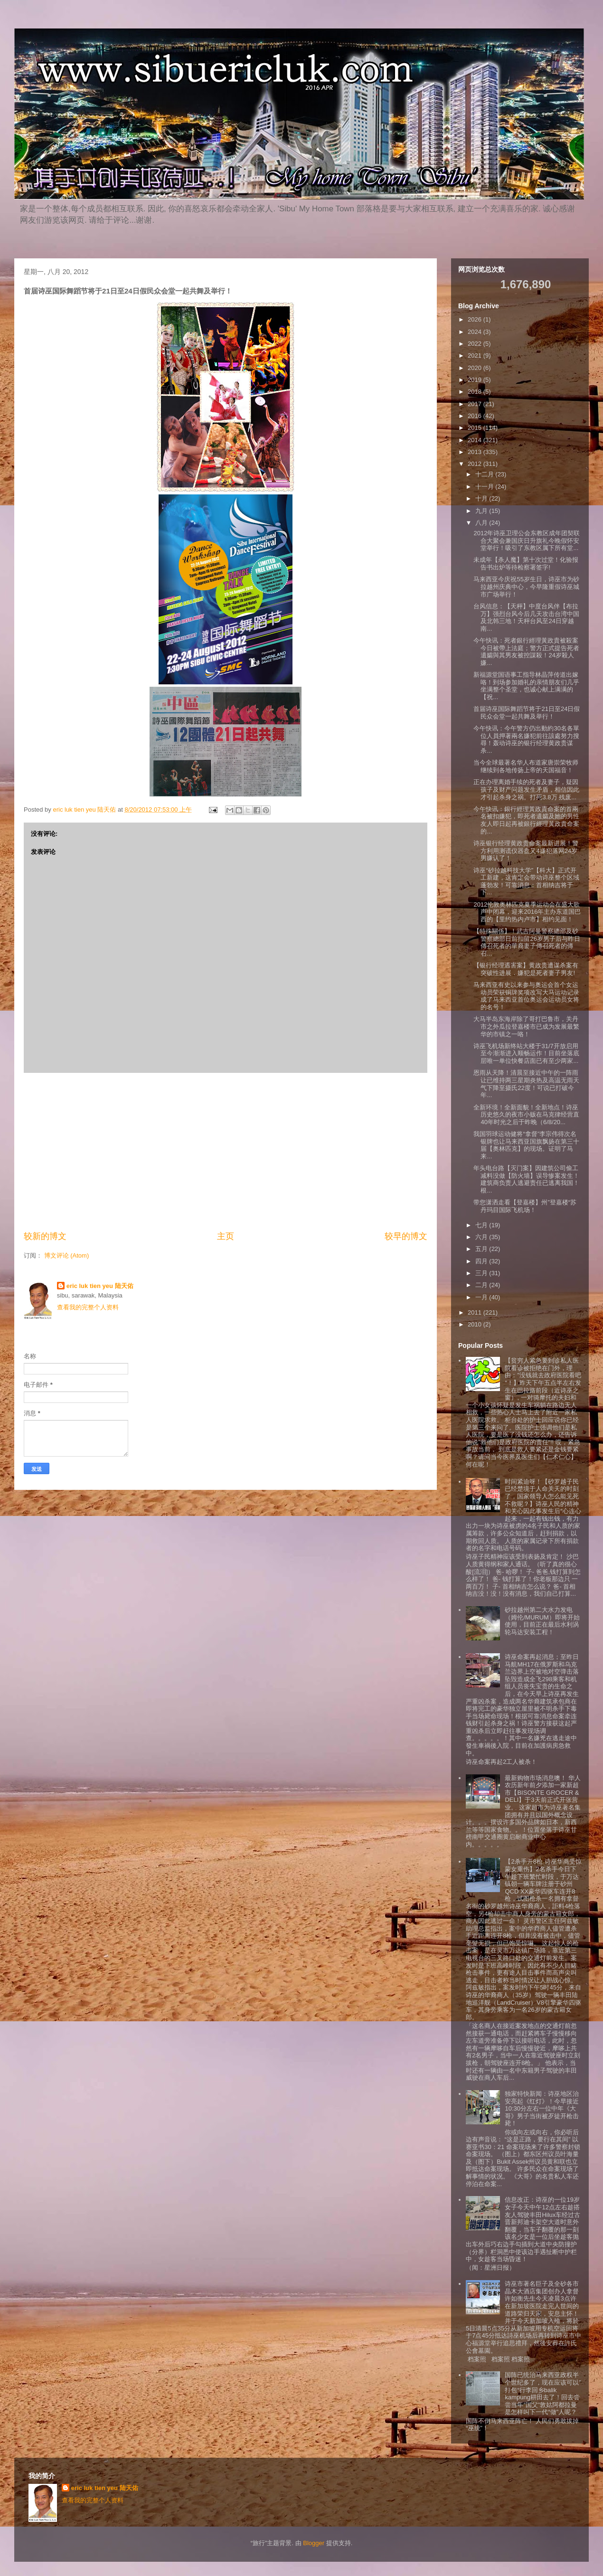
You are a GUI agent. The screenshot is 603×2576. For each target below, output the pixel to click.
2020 (475, 367)
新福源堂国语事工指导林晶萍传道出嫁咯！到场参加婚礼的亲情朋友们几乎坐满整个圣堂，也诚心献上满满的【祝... (526, 686)
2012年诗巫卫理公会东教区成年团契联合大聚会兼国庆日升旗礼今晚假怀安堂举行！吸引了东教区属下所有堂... (526, 540)
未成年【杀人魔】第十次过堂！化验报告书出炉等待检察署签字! (525, 563)
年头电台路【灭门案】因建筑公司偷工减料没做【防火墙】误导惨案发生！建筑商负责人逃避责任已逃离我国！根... (526, 1179)
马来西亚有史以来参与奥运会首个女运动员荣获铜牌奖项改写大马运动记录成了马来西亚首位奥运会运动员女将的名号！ (526, 996)
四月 (482, 1261)
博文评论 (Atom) (66, 1255)
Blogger (313, 2543)
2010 (475, 1324)
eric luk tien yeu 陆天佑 (99, 1285)
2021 (475, 355)
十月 (482, 498)
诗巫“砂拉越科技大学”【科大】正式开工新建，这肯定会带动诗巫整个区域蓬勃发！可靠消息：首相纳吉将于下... (526, 881)
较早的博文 (406, 1236)
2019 (475, 379)
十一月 (485, 486)
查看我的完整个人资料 (88, 1307)
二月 (482, 1284)
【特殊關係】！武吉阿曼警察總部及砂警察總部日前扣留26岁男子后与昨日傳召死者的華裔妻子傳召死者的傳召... (526, 942)
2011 (475, 1312)
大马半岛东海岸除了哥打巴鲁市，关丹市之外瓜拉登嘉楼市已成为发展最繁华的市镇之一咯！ (526, 1026)
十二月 (485, 474)
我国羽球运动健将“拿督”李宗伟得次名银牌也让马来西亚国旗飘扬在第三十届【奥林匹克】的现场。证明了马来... (526, 1145)
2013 (475, 451)
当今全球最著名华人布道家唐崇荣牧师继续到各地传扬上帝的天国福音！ (525, 766)
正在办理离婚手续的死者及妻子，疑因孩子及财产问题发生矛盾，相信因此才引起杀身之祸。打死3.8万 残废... (526, 789)
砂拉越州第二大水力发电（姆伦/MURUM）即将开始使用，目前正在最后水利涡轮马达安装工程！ (542, 1621)
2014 (475, 440)
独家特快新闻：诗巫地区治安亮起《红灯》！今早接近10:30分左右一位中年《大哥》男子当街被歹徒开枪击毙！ (542, 2108)
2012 (475, 463)
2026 (475, 319)
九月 (482, 510)
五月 (482, 1248)
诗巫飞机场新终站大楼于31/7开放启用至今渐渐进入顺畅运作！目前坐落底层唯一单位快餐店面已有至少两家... (526, 1053)
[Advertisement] (225, 1151)
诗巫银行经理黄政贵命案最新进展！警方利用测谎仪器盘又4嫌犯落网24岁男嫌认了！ (525, 851)
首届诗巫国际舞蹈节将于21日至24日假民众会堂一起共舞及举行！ (526, 712)
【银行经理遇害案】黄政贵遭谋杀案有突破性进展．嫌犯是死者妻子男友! (525, 969)
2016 (475, 415)
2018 (475, 391)
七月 (482, 1225)
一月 (482, 1297)
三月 (482, 1273)
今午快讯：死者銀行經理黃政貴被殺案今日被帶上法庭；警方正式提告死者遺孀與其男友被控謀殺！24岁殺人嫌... (526, 651)
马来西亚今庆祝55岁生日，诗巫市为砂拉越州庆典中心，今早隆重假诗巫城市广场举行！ (526, 586)
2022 (475, 343)
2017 (475, 403)
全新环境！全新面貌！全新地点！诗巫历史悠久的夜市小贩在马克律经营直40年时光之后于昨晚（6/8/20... (526, 1115)
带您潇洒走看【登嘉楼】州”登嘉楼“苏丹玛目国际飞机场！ (524, 1206)
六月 (482, 1237)
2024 (475, 331)
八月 (482, 522)
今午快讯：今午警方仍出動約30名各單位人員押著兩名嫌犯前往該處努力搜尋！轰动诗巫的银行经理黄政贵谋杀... (526, 739)
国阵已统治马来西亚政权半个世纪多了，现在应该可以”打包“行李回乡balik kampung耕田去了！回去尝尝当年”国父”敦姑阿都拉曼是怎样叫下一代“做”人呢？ (543, 2393)
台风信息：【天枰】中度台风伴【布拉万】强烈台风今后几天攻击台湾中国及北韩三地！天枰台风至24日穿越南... (526, 617)
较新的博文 (45, 1236)
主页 (225, 1236)
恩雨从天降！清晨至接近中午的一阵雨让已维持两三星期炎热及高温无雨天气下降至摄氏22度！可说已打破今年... (526, 1084)
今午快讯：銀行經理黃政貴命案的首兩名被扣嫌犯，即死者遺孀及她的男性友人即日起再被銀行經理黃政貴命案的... (526, 820)
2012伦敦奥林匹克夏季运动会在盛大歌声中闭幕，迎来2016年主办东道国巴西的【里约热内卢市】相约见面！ (527, 912)
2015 (475, 427)
